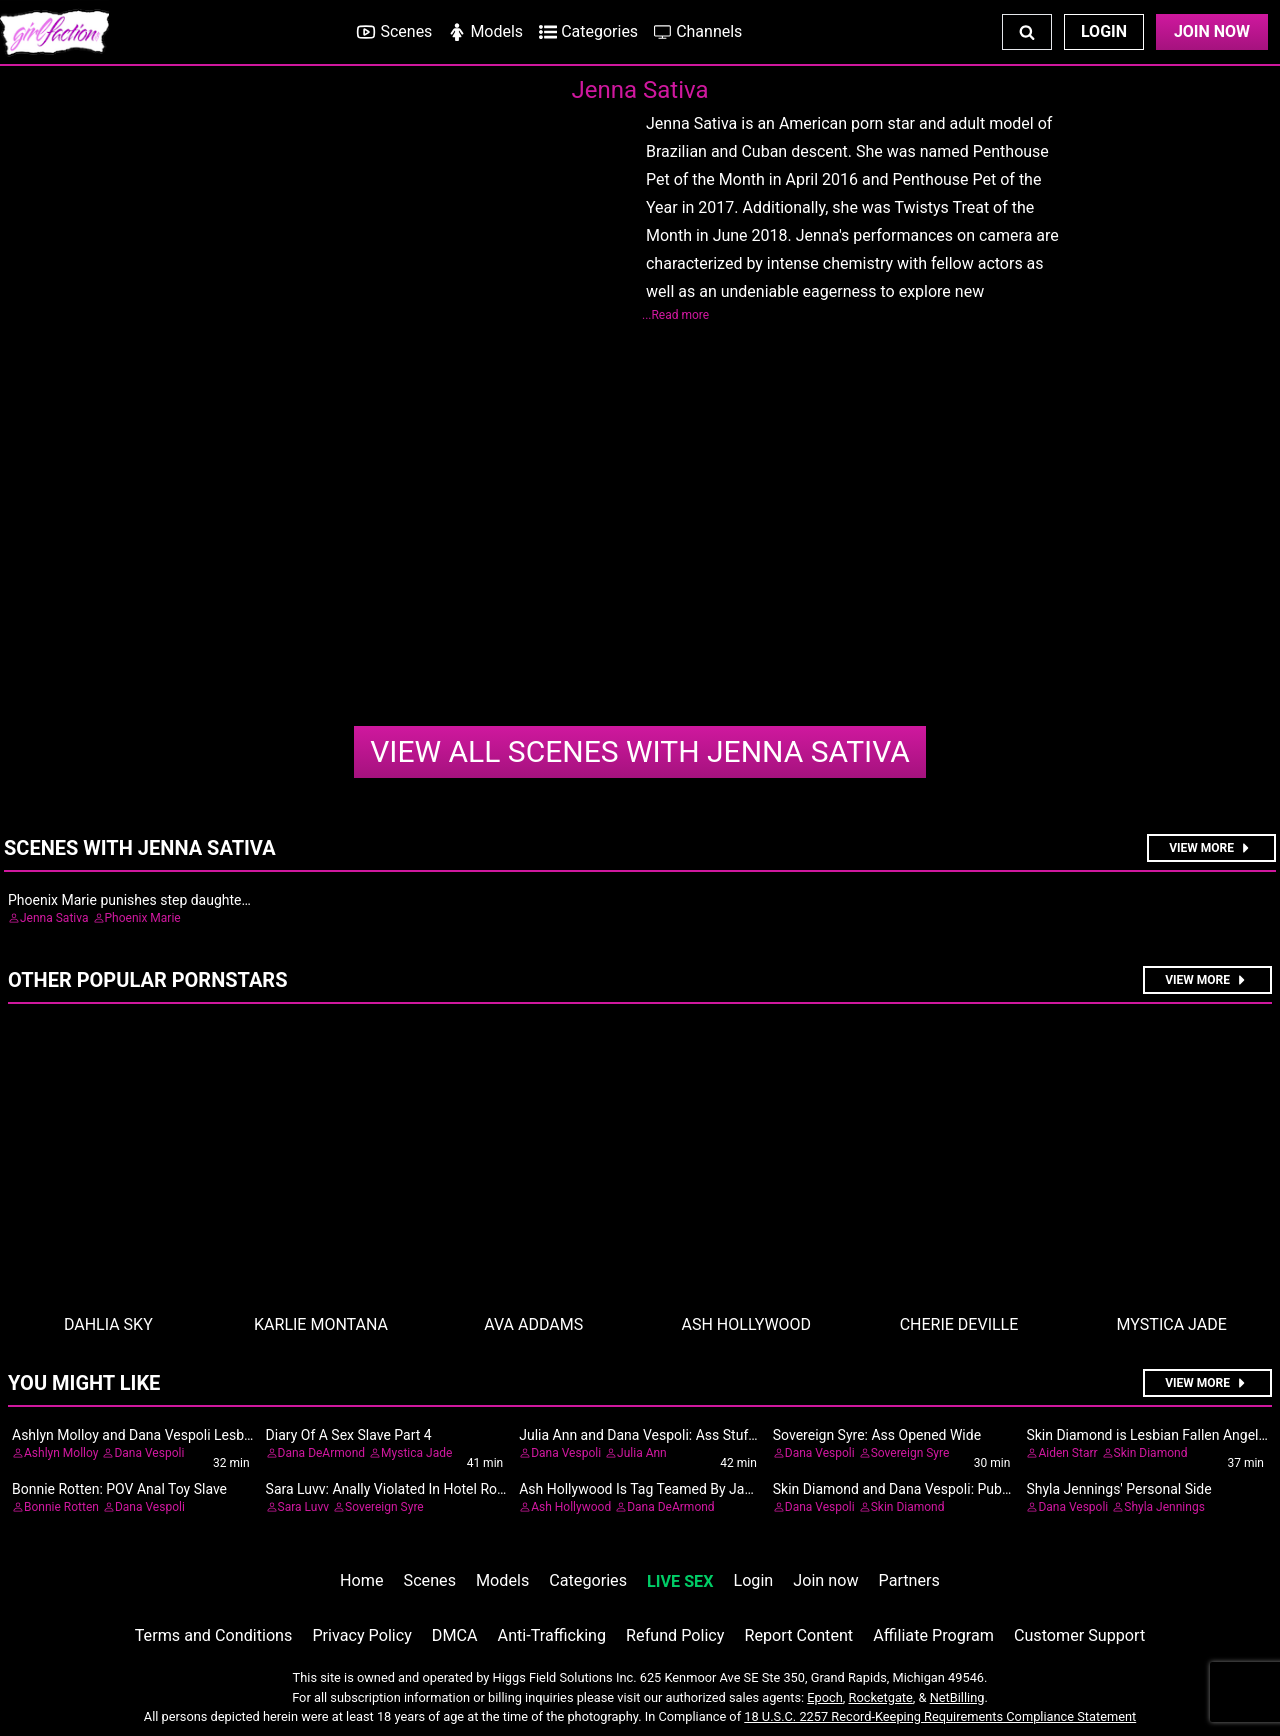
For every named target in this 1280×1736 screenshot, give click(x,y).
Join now (825, 1580)
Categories (588, 1580)
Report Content (798, 1635)
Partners (909, 1580)
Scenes (430, 1580)
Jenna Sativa (640, 751)
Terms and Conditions (214, 1635)
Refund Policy (675, 1635)
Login (1104, 31)
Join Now (1212, 31)
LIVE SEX (680, 1581)
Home (361, 1580)
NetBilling (957, 1697)
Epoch (825, 1697)
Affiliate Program (933, 1635)
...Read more (675, 315)
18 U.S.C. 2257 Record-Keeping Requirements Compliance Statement (940, 1716)
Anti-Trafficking (552, 1635)
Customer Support (1079, 1635)
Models (502, 1580)
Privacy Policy (361, 1635)
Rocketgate (881, 1697)
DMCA (455, 1635)
